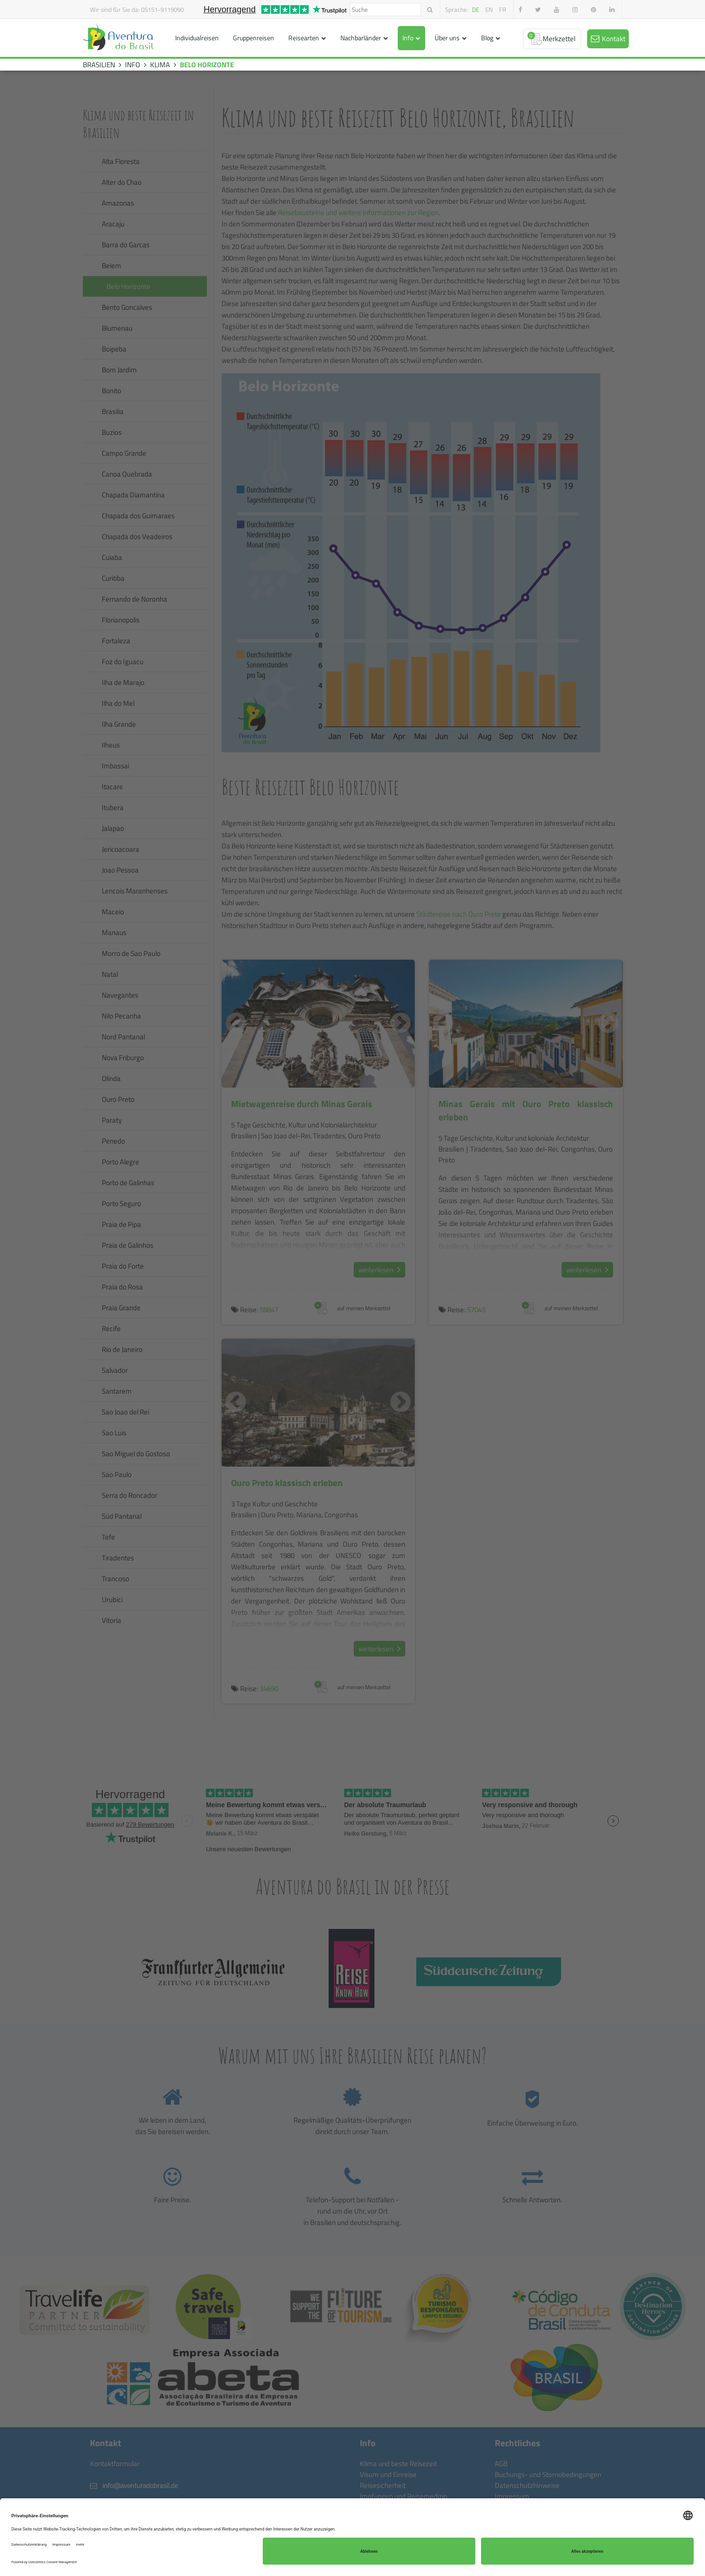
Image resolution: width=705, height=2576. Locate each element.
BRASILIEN (99, 64)
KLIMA (160, 64)
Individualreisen (197, 38)
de (475, 9)
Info (407, 38)
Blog (487, 38)
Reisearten (303, 38)
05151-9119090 (162, 9)
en (489, 9)
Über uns (447, 38)
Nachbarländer (360, 38)
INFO (132, 64)
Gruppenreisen (253, 38)
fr (502, 9)
